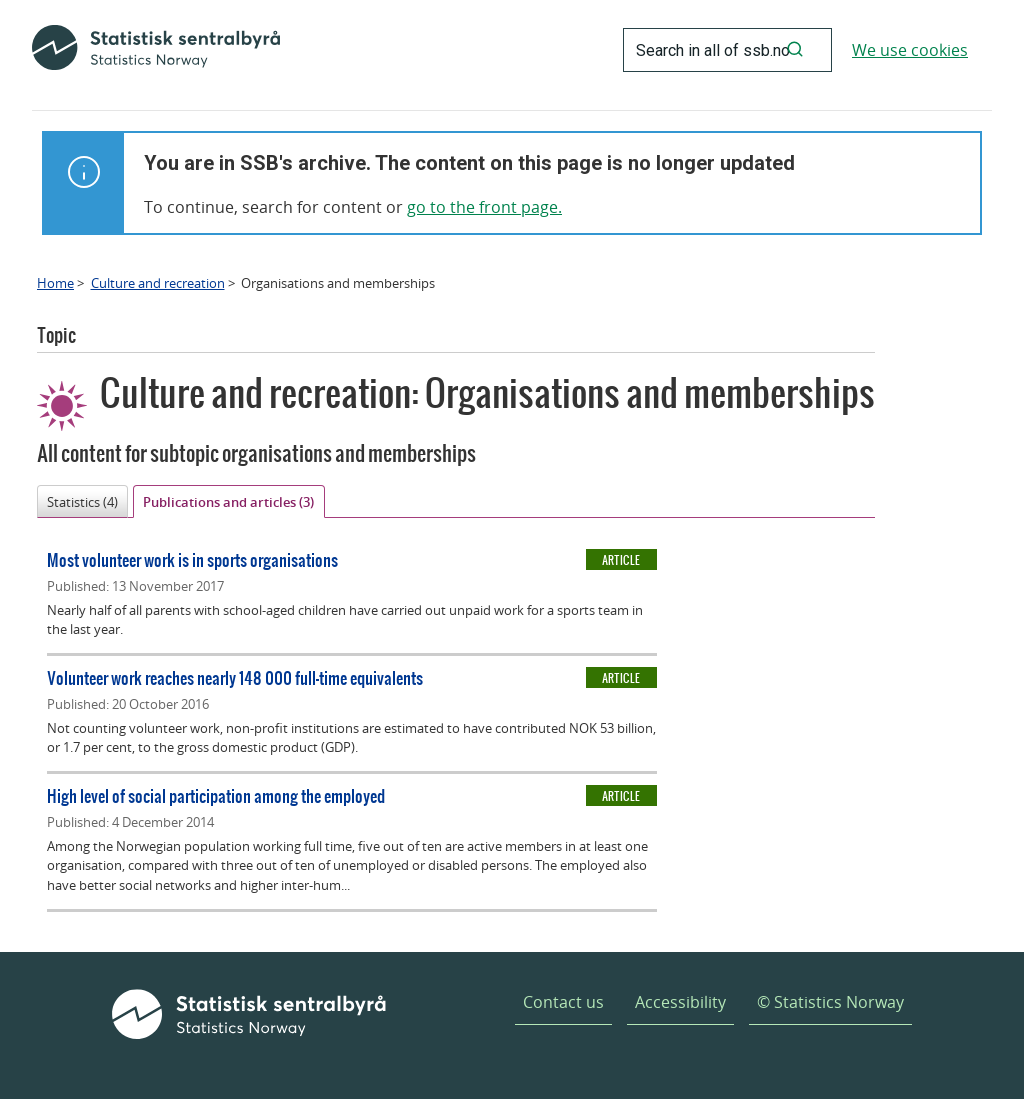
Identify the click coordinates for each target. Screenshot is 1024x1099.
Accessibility (680, 1002)
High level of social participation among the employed (216, 795)
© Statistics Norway (830, 1002)
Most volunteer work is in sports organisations (192, 559)
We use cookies (910, 50)
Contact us (563, 1002)
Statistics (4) (82, 502)
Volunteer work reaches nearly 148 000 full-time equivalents (235, 677)
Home (55, 283)
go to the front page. (484, 207)
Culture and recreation (158, 283)
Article (621, 560)
